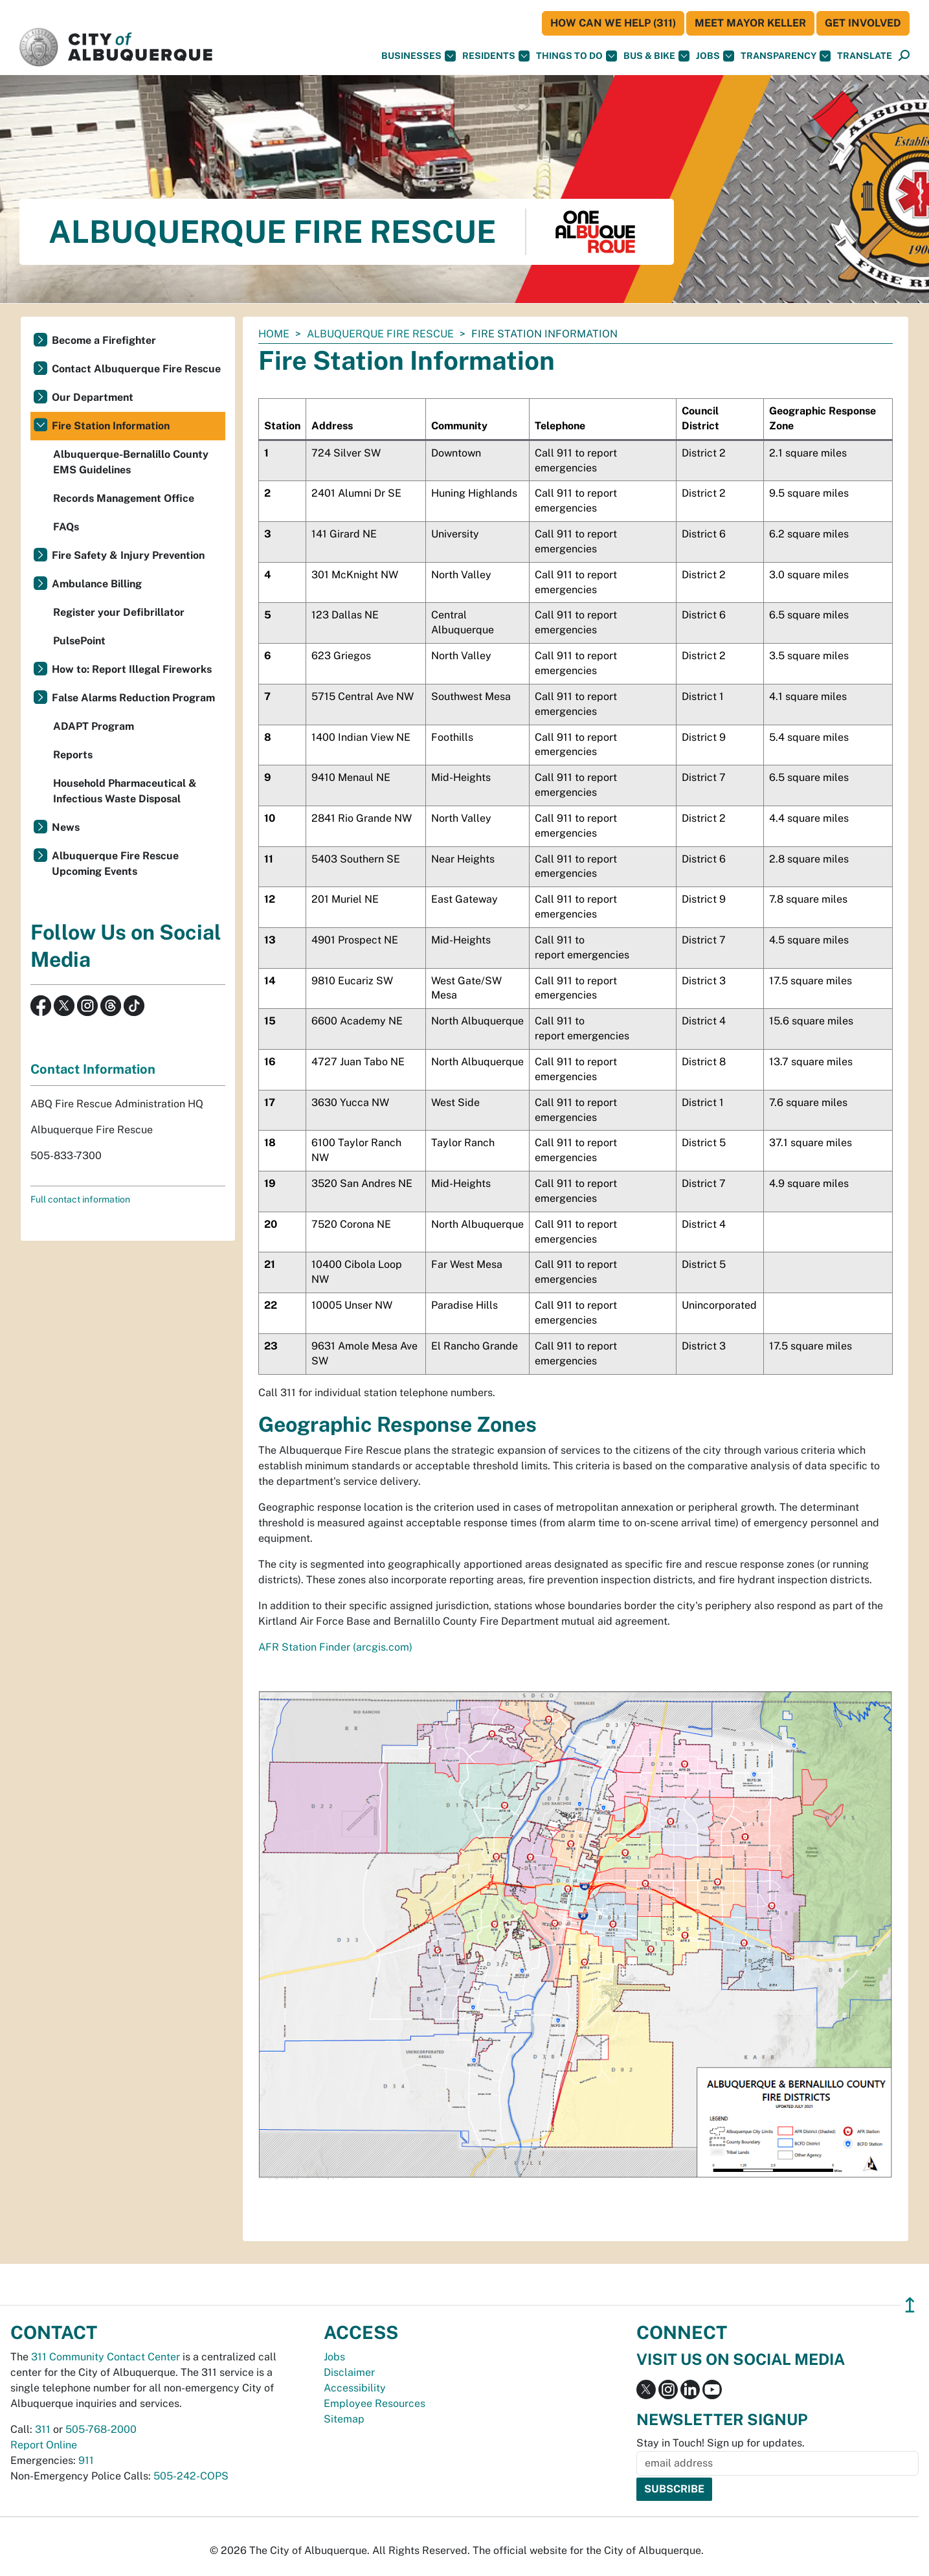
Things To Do (576, 56)
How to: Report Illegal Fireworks (132, 669)
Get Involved (863, 23)
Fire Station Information (111, 426)
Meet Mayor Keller (750, 23)
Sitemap (344, 2419)
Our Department (92, 397)
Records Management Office (123, 498)
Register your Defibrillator (119, 612)
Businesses (418, 56)
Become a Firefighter (104, 340)
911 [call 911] (86, 2460)
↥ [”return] (910, 2305)
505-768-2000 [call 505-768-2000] (101, 2429)
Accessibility (355, 2388)
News (66, 827)
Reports (73, 755)
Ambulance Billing (97, 584)
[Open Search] (904, 56)
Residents (496, 56)
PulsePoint (79, 641)
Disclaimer (349, 2372)
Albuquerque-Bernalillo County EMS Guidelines (130, 462)
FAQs (66, 527)
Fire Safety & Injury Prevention (128, 555)
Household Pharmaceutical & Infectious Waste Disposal (125, 791)
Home (273, 334)
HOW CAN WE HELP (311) (613, 23)
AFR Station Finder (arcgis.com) (335, 1647)
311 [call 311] (42, 2429)
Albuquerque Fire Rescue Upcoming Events (115, 863)
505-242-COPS (191, 2476)
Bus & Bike (656, 56)
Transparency (786, 56)
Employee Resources (374, 2403)
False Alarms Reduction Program (133, 698)
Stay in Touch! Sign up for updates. (720, 2443)
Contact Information (92, 1069)
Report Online (43, 2445)
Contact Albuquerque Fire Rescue (136, 369)
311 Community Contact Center (105, 2357)
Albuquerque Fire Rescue (380, 334)
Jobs (715, 56)
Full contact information (80, 1199)
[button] (864, 56)
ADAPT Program (93, 726)
